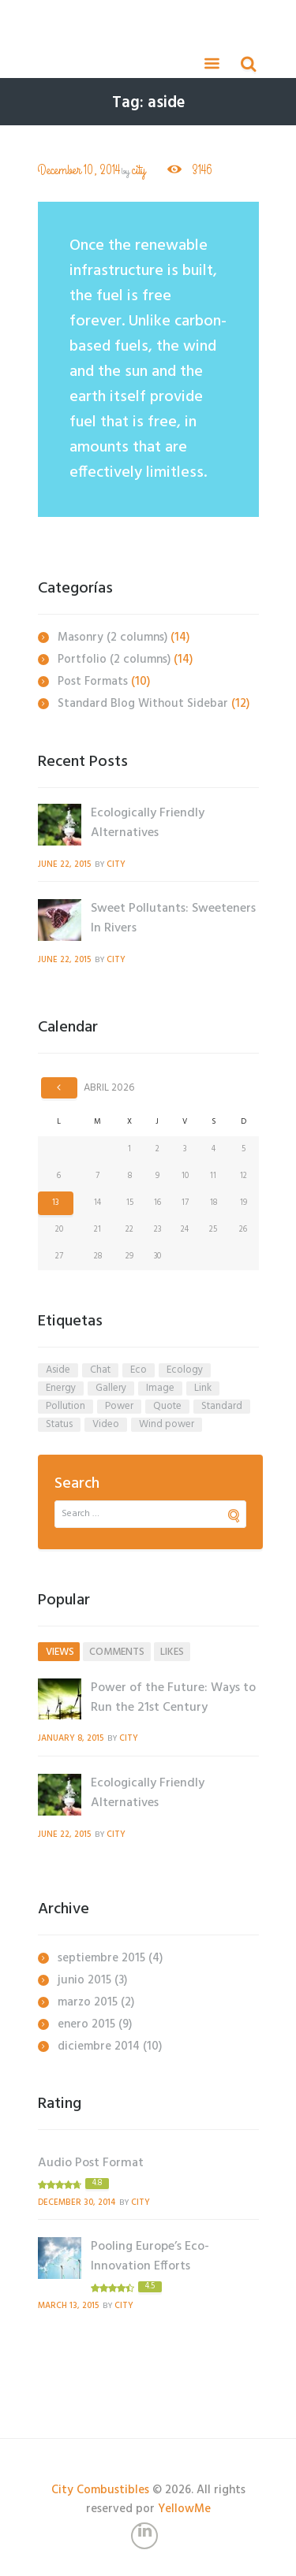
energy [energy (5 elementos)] (61, 1388)
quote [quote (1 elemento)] (167, 1407)
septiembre (101, 1958)
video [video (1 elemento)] (105, 1425)
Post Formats (93, 681)
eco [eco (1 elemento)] (138, 1370)
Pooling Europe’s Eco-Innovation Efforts (150, 2256)
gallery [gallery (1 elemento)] (111, 1388)
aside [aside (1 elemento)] (58, 1370)
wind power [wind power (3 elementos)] (166, 1425)
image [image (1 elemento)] (160, 1388)
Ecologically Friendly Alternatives (147, 823)
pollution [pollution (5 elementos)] (65, 1407)
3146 (200, 170)
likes (172, 1652)
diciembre (99, 2046)
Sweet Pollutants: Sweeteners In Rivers (173, 918)
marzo (88, 2002)
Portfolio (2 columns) (114, 659)
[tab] (59, 1651)
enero (86, 2024)
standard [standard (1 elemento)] (221, 1407)
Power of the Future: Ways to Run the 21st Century (173, 1698)
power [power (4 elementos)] (119, 1407)
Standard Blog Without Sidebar (143, 703)
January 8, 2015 (70, 1738)
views (60, 1652)
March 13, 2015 (68, 2306)
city (138, 170)
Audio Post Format (91, 2163)
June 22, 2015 (64, 865)
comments (116, 1652)
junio (84, 1980)
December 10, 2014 (79, 170)
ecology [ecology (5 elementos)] (185, 1370)
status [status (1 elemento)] (59, 1425)
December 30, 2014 (76, 2203)
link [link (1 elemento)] (203, 1388)
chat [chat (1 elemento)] (100, 1370)
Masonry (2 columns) (112, 637)
